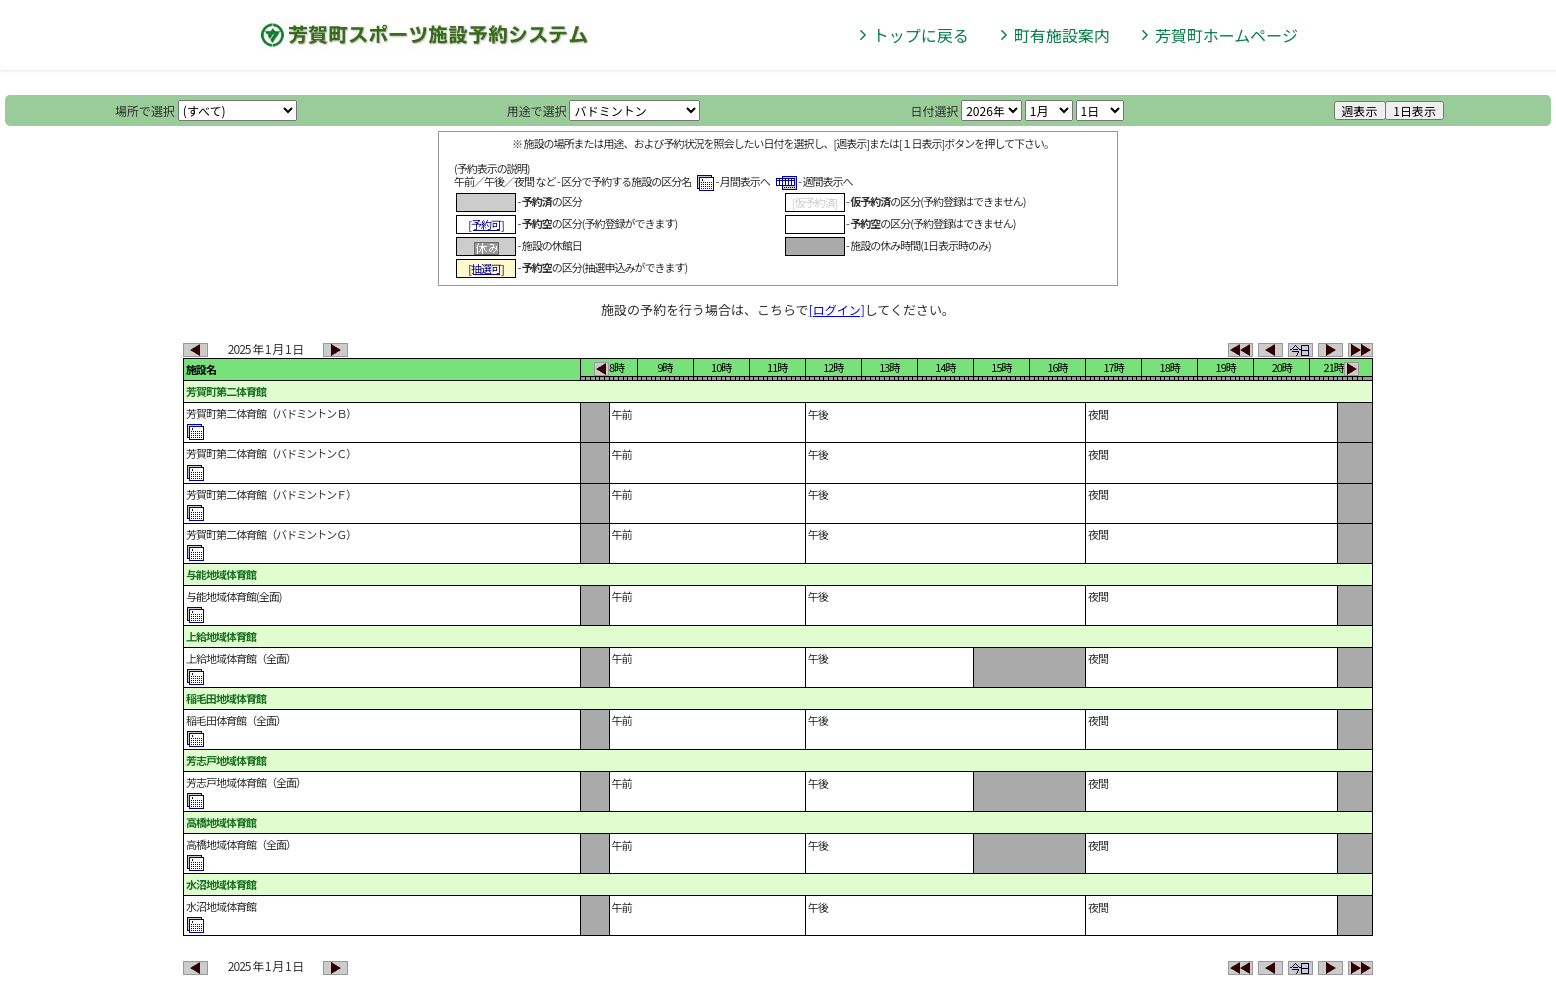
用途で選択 (537, 110)
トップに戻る (921, 35)
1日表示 (1414, 110)
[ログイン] (837, 309)
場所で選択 (145, 110)
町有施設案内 (1062, 35)
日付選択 (934, 110)
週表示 (1360, 110)
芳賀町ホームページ (1226, 35)
